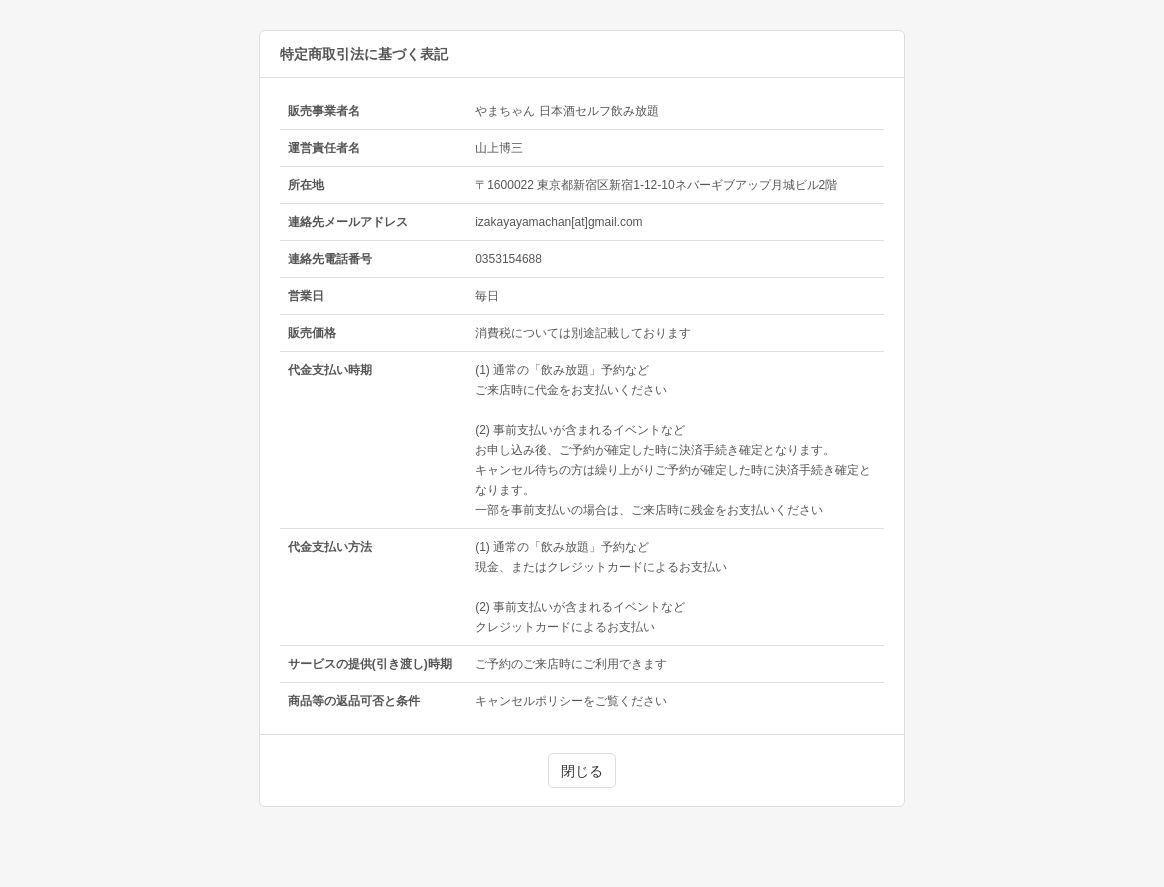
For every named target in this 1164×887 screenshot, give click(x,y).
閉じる (582, 771)
